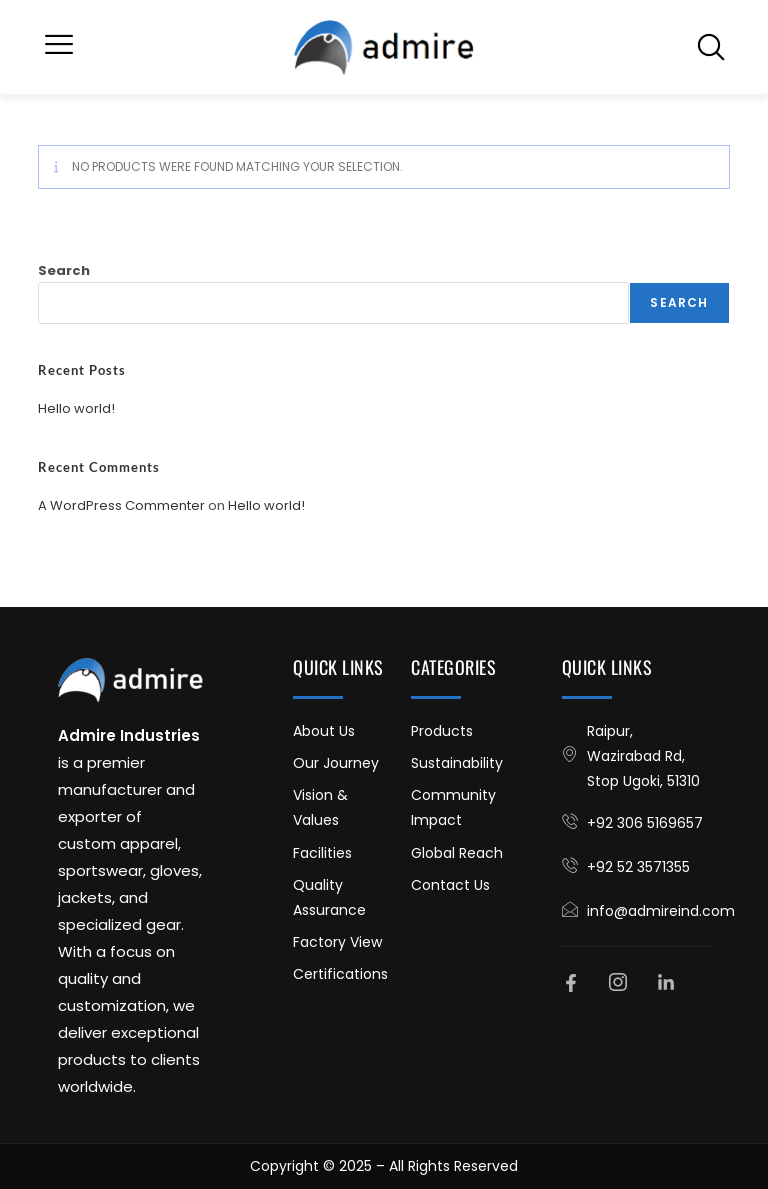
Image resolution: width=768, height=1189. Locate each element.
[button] (59, 47)
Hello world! (76, 408)
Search (64, 270)
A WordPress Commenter (121, 505)
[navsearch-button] (711, 47)
